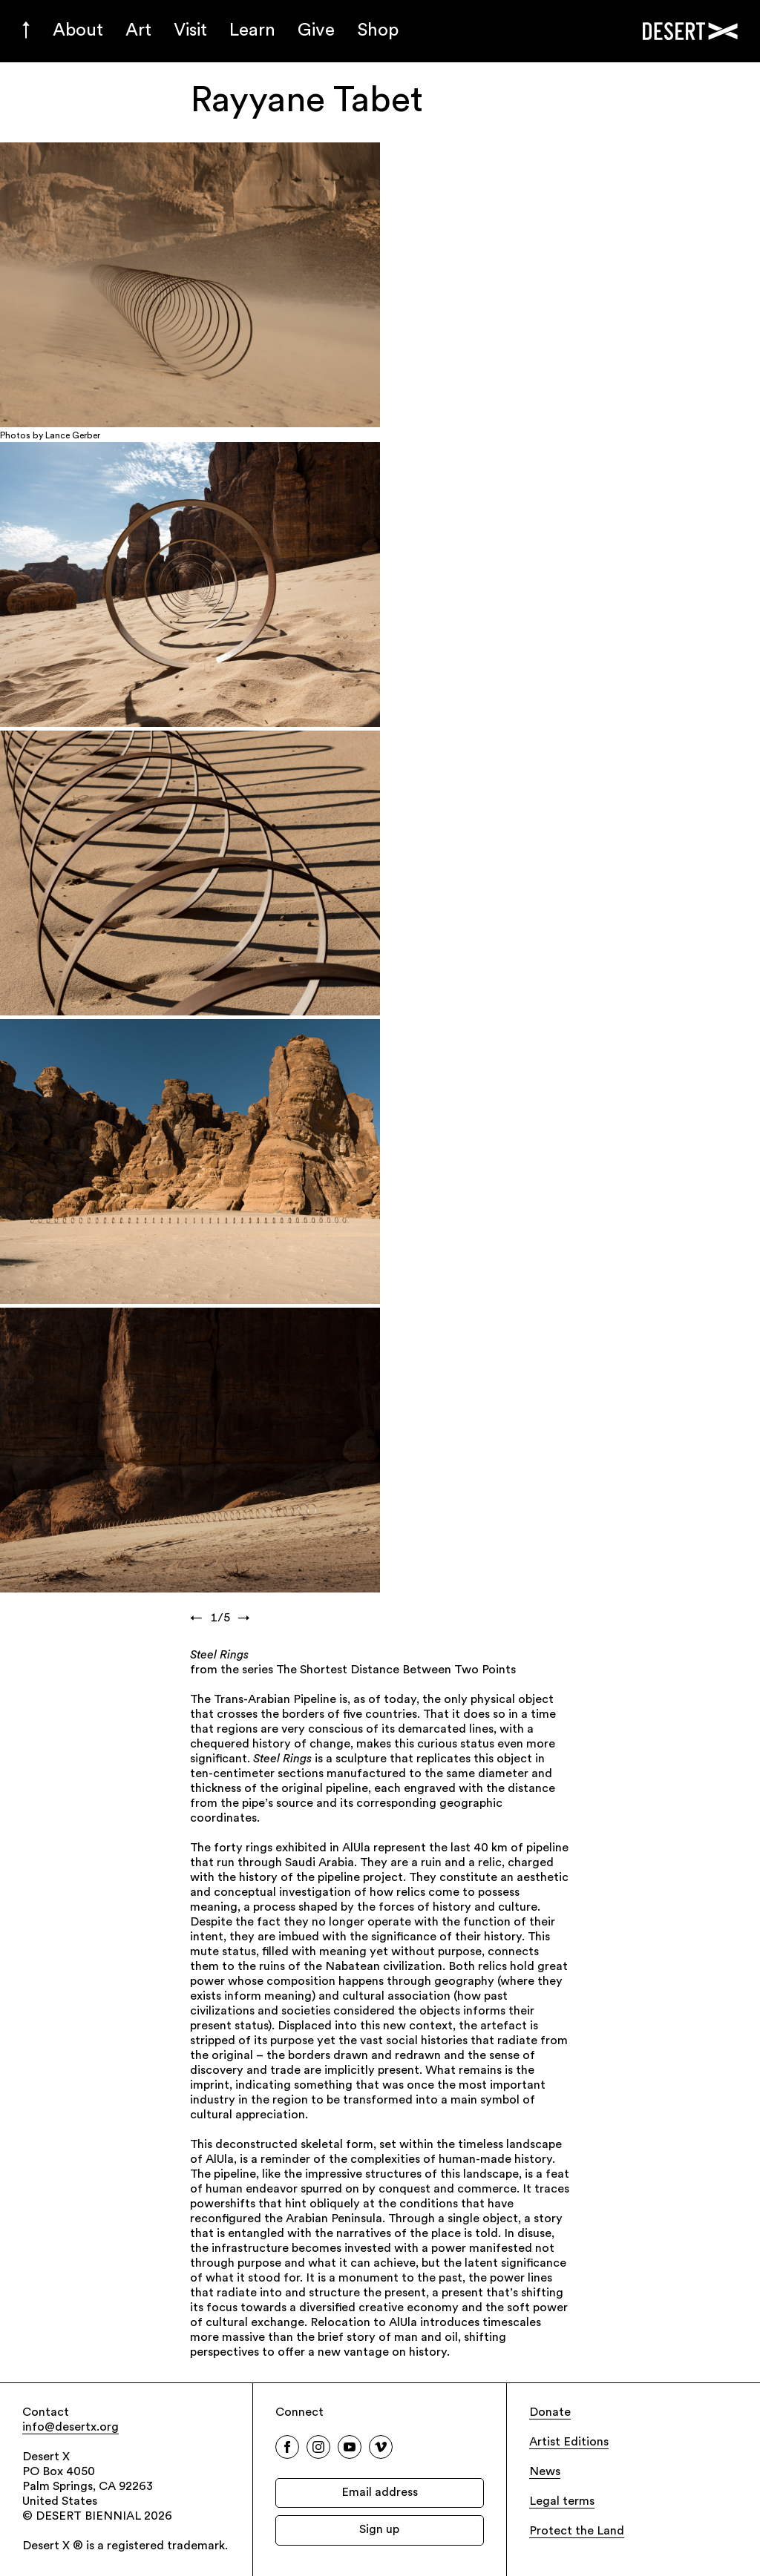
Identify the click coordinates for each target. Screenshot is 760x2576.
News (544, 2472)
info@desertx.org (70, 2428)
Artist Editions (569, 2442)
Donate (550, 2413)
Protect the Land (576, 2531)
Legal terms (561, 2502)
